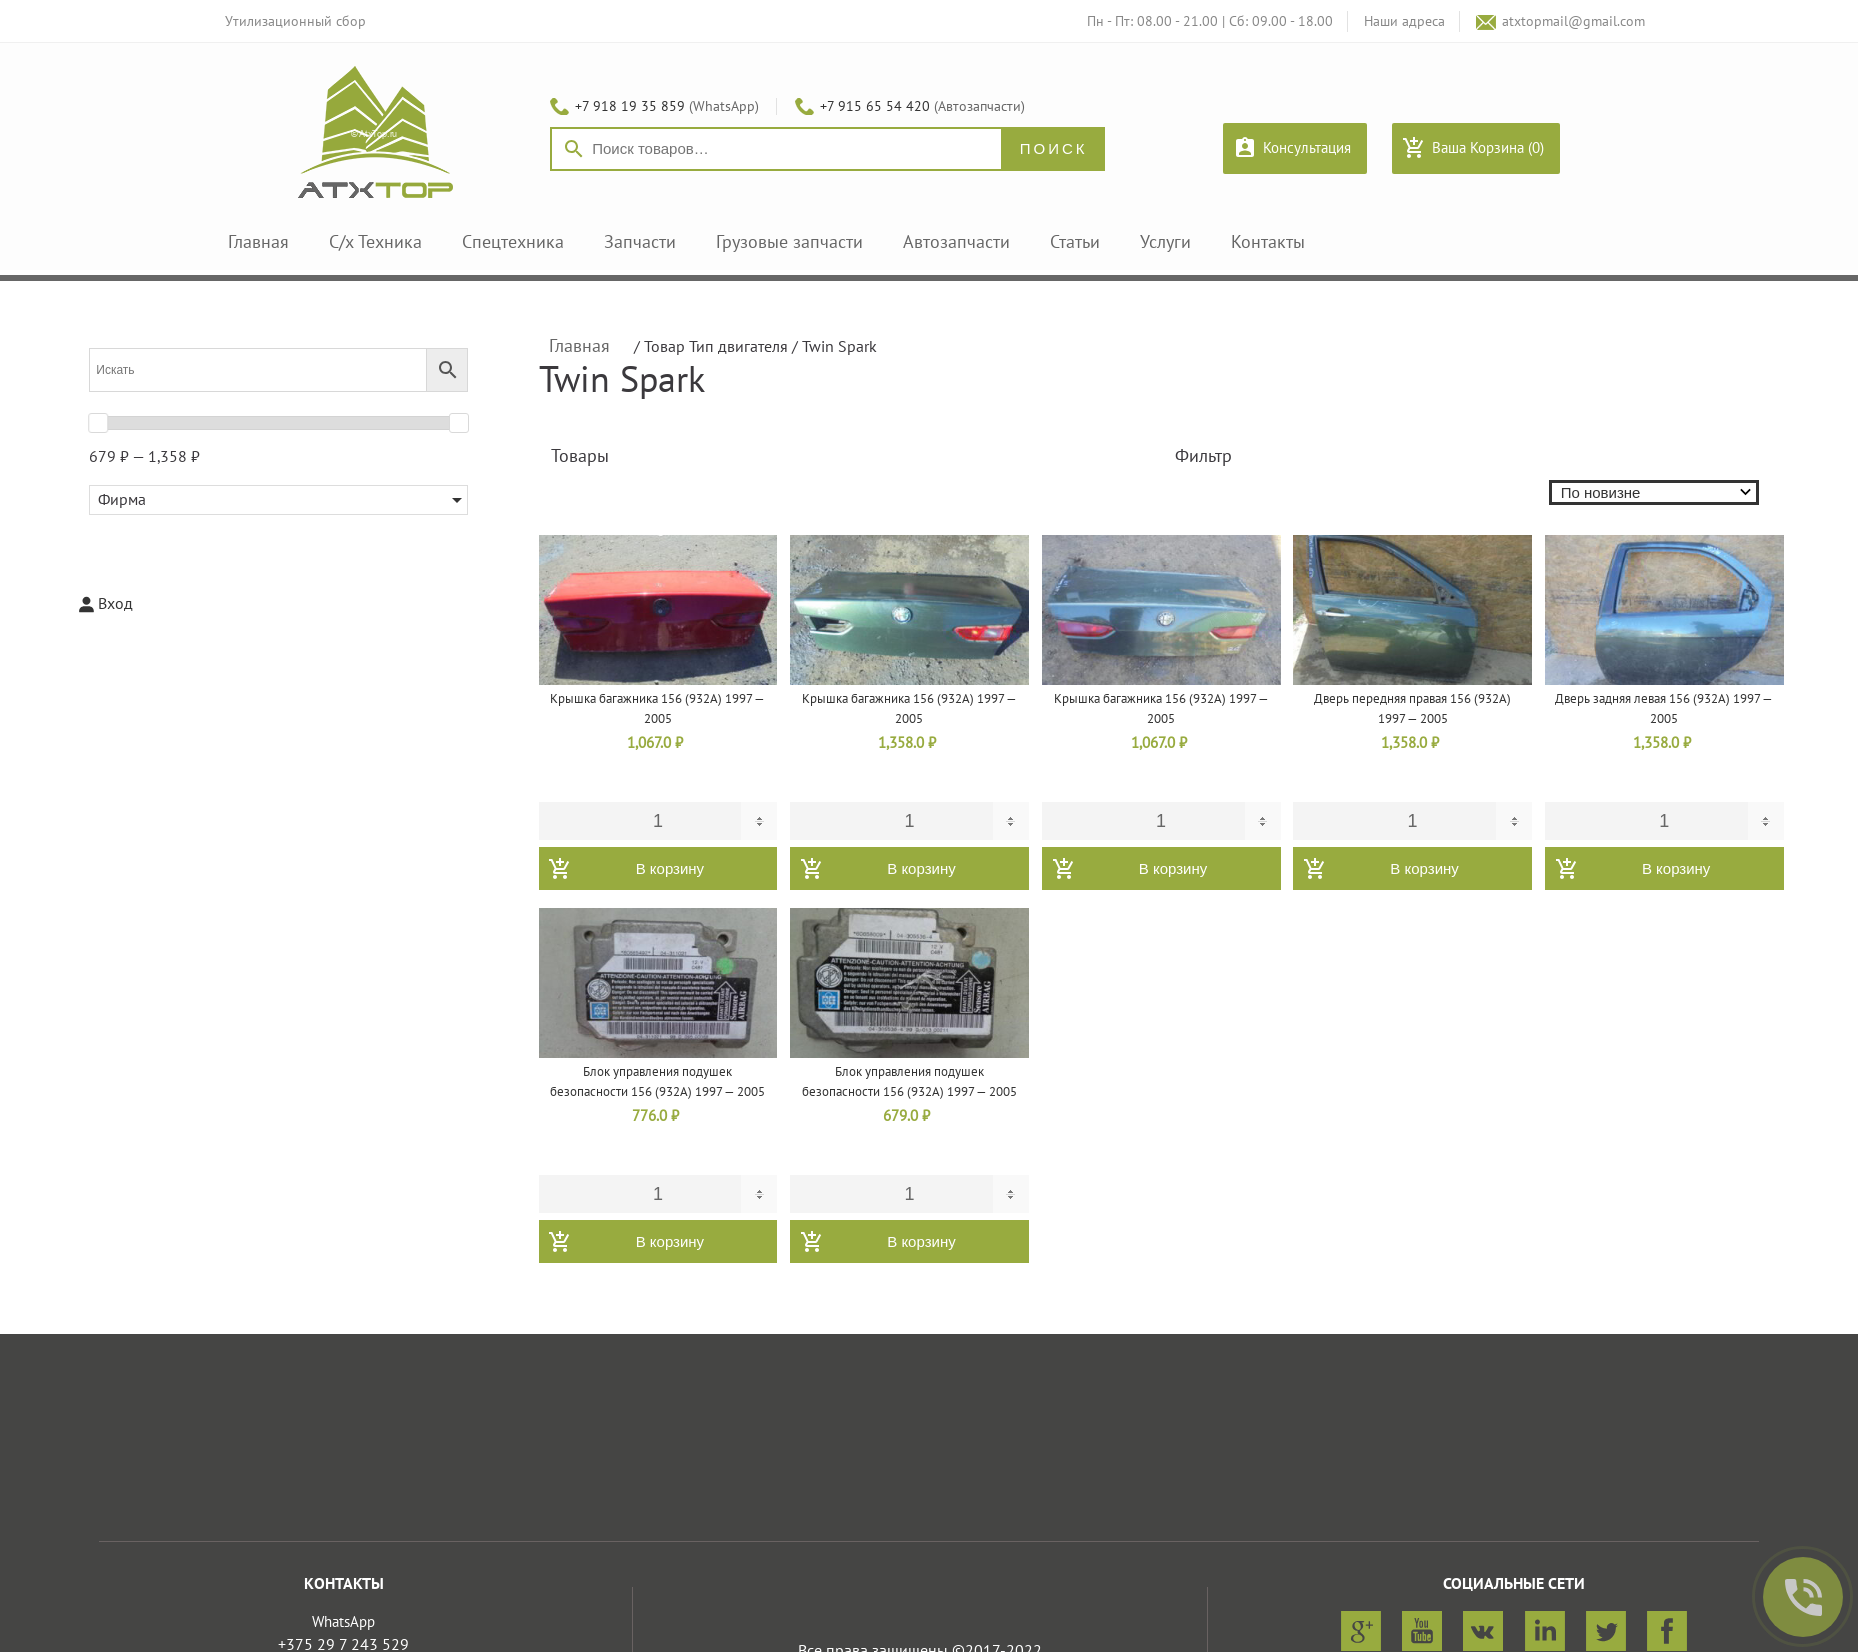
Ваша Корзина (1488, 148)
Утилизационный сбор (295, 21)
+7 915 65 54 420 (875, 106)
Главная (258, 242)
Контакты (1268, 242)
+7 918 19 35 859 (630, 106)
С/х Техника (375, 242)
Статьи (1075, 242)
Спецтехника (513, 242)
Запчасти (640, 242)
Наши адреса (1404, 21)
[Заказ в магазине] (1662, 492)
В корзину (670, 868)
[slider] (98, 423)
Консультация (1307, 148)
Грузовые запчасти (789, 242)
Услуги (1165, 242)
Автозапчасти (956, 242)
